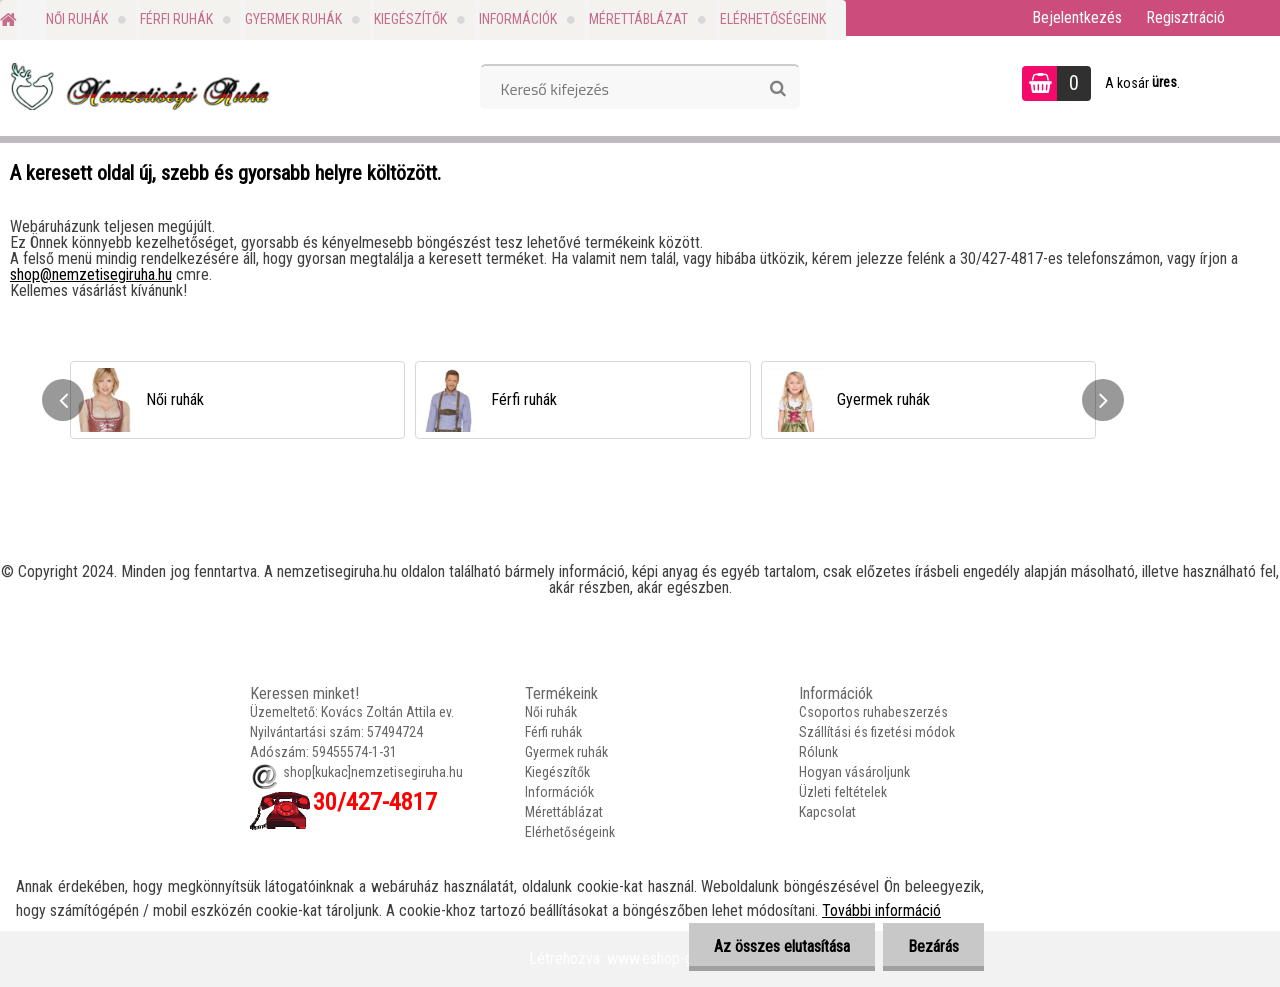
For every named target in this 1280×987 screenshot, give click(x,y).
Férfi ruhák (176, 19)
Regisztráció (1185, 17)
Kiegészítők (410, 19)
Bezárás (933, 946)
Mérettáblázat (638, 19)
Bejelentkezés (1077, 17)
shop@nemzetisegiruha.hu (91, 274)
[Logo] (137, 86)
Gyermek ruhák (293, 19)
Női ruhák (77, 19)
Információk (518, 19)
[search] (777, 89)
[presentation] (63, 400)
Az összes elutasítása (782, 946)
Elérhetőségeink (773, 19)
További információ (881, 910)
